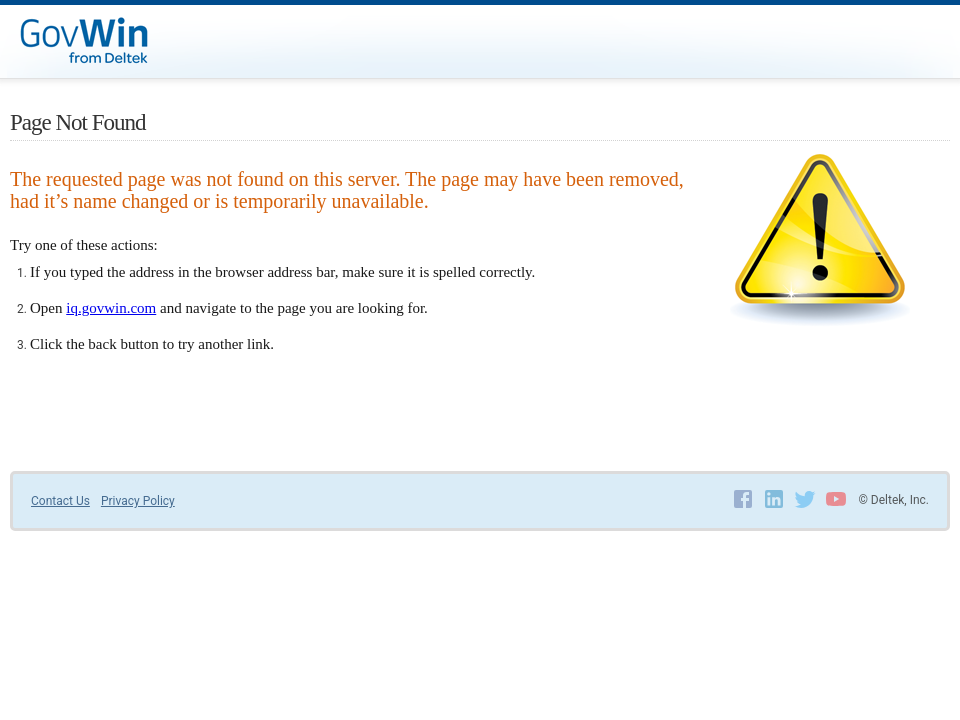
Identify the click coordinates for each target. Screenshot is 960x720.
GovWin (84, 40)
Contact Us (60, 501)
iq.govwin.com (111, 308)
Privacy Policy (138, 501)
